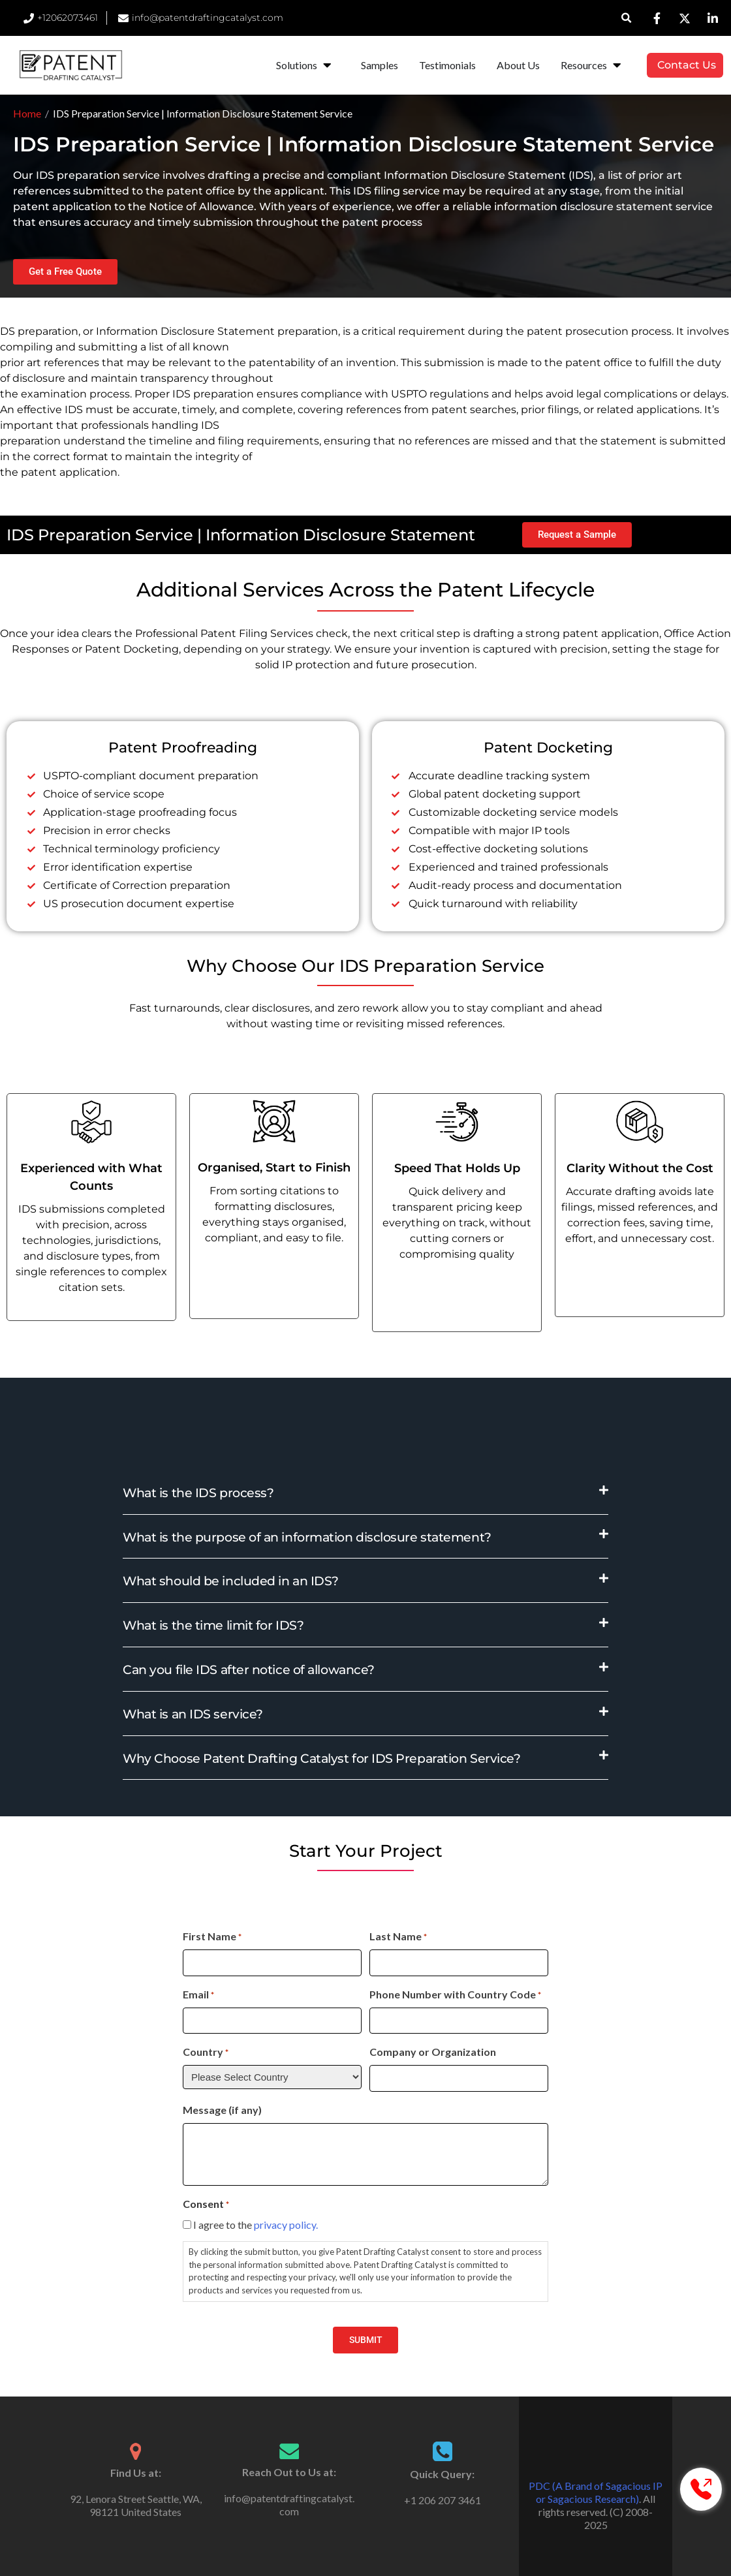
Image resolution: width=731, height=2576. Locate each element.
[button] (627, 18)
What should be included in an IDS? (231, 1581)
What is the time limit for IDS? (213, 1625)
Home (27, 113)
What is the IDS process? (198, 1492)
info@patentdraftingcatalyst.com (289, 2504)
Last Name (398, 1937)
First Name (212, 1937)
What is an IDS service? (193, 1714)
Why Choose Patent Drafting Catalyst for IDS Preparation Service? (321, 1758)
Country (205, 2052)
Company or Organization (432, 2051)
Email (198, 1995)
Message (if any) (222, 2109)
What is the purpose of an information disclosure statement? (307, 1537)
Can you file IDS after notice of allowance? (249, 1669)
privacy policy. (286, 2224)
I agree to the (255, 2224)
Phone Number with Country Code (455, 1995)
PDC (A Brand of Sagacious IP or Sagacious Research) (595, 2492)
